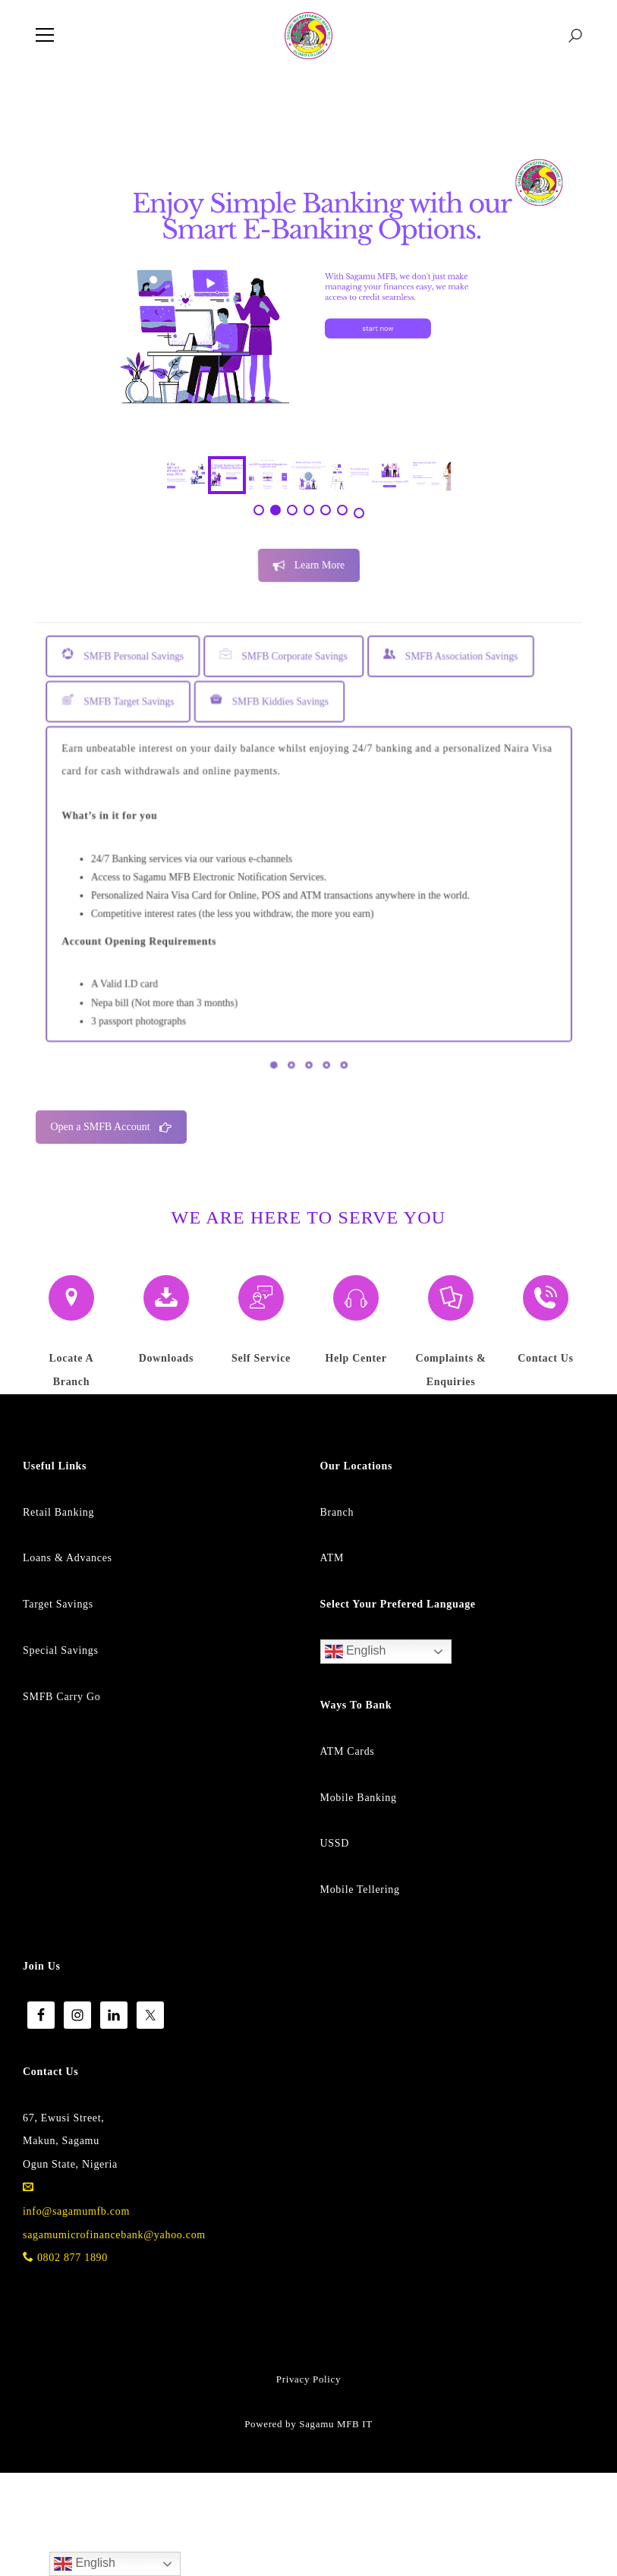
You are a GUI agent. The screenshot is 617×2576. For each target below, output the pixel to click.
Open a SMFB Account (111, 1230)
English (355, 1755)
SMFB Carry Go (61, 1800)
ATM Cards (347, 1854)
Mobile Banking (358, 1901)
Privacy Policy (308, 2482)
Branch (337, 1615)
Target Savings (58, 1707)
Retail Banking (58, 1615)
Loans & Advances (67, 1661)
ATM (332, 1661)
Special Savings (61, 1753)
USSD (335, 1946)
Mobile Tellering (360, 1992)
